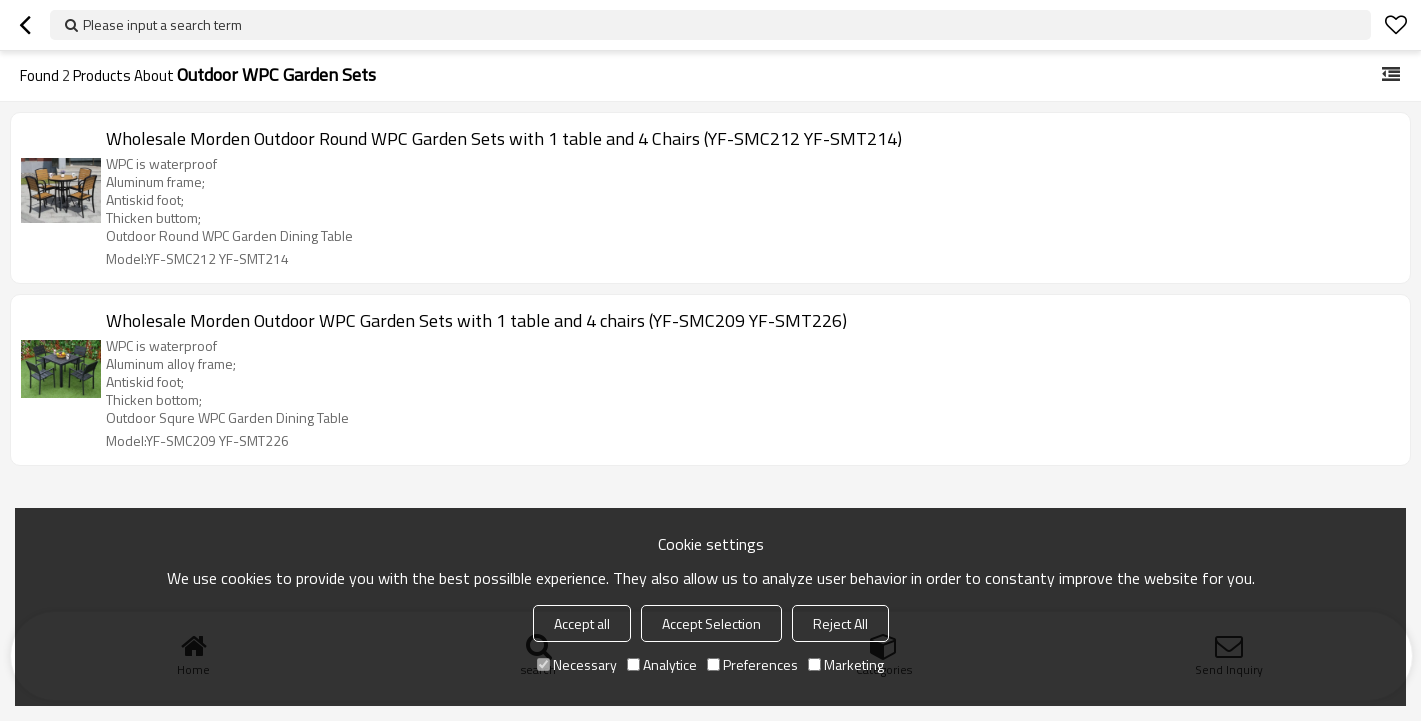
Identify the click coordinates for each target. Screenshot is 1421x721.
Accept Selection (711, 623)
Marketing (846, 664)
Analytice (662, 664)
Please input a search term (162, 24)
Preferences (752, 664)
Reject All (840, 623)
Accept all (582, 623)
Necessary (577, 664)
